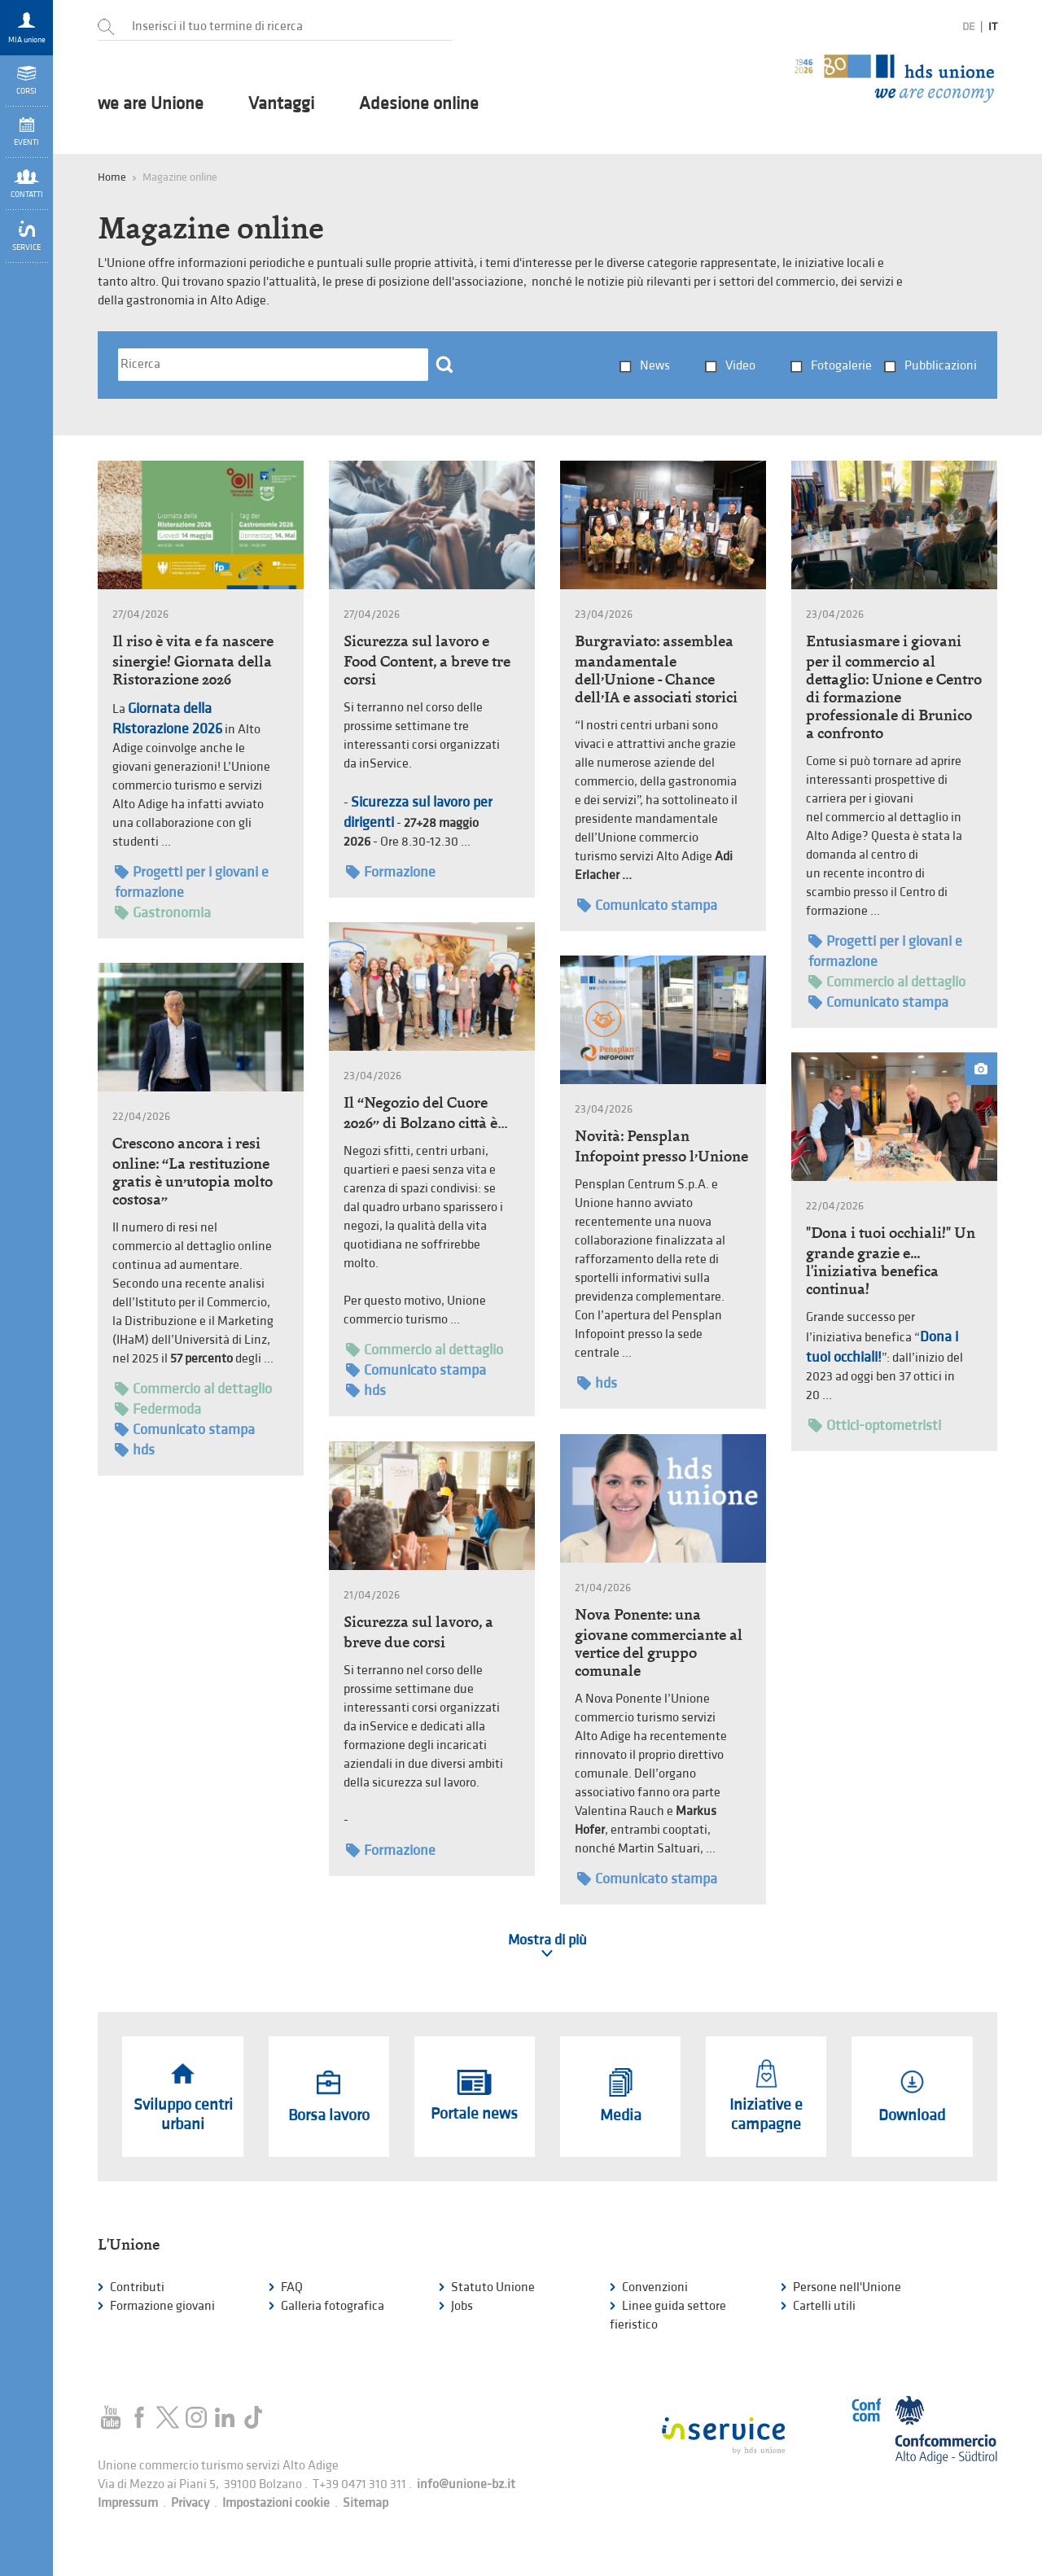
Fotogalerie (841, 366)
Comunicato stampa (647, 905)
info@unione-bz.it (466, 2484)
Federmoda (158, 1409)
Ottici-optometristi (874, 1425)
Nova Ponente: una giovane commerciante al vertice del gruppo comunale (658, 1642)
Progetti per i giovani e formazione (192, 881)
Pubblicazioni (940, 366)
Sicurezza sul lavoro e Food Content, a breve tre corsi (427, 660)
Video (740, 366)
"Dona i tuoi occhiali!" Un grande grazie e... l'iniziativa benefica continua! (890, 1260)
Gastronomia (163, 913)
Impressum (128, 2503)
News (655, 366)
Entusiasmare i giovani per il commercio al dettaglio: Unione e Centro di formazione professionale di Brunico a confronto (894, 687)
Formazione (391, 872)
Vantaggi (281, 104)
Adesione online (419, 104)
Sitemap (365, 2503)
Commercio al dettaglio (886, 982)
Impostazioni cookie (276, 2503)
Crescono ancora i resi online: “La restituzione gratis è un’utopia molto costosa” (192, 1171)
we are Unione (151, 104)
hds (366, 1390)
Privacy (190, 2503)
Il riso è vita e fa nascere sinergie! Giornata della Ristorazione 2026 (193, 660)
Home (112, 177)
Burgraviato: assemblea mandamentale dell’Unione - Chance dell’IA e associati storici (656, 669)
